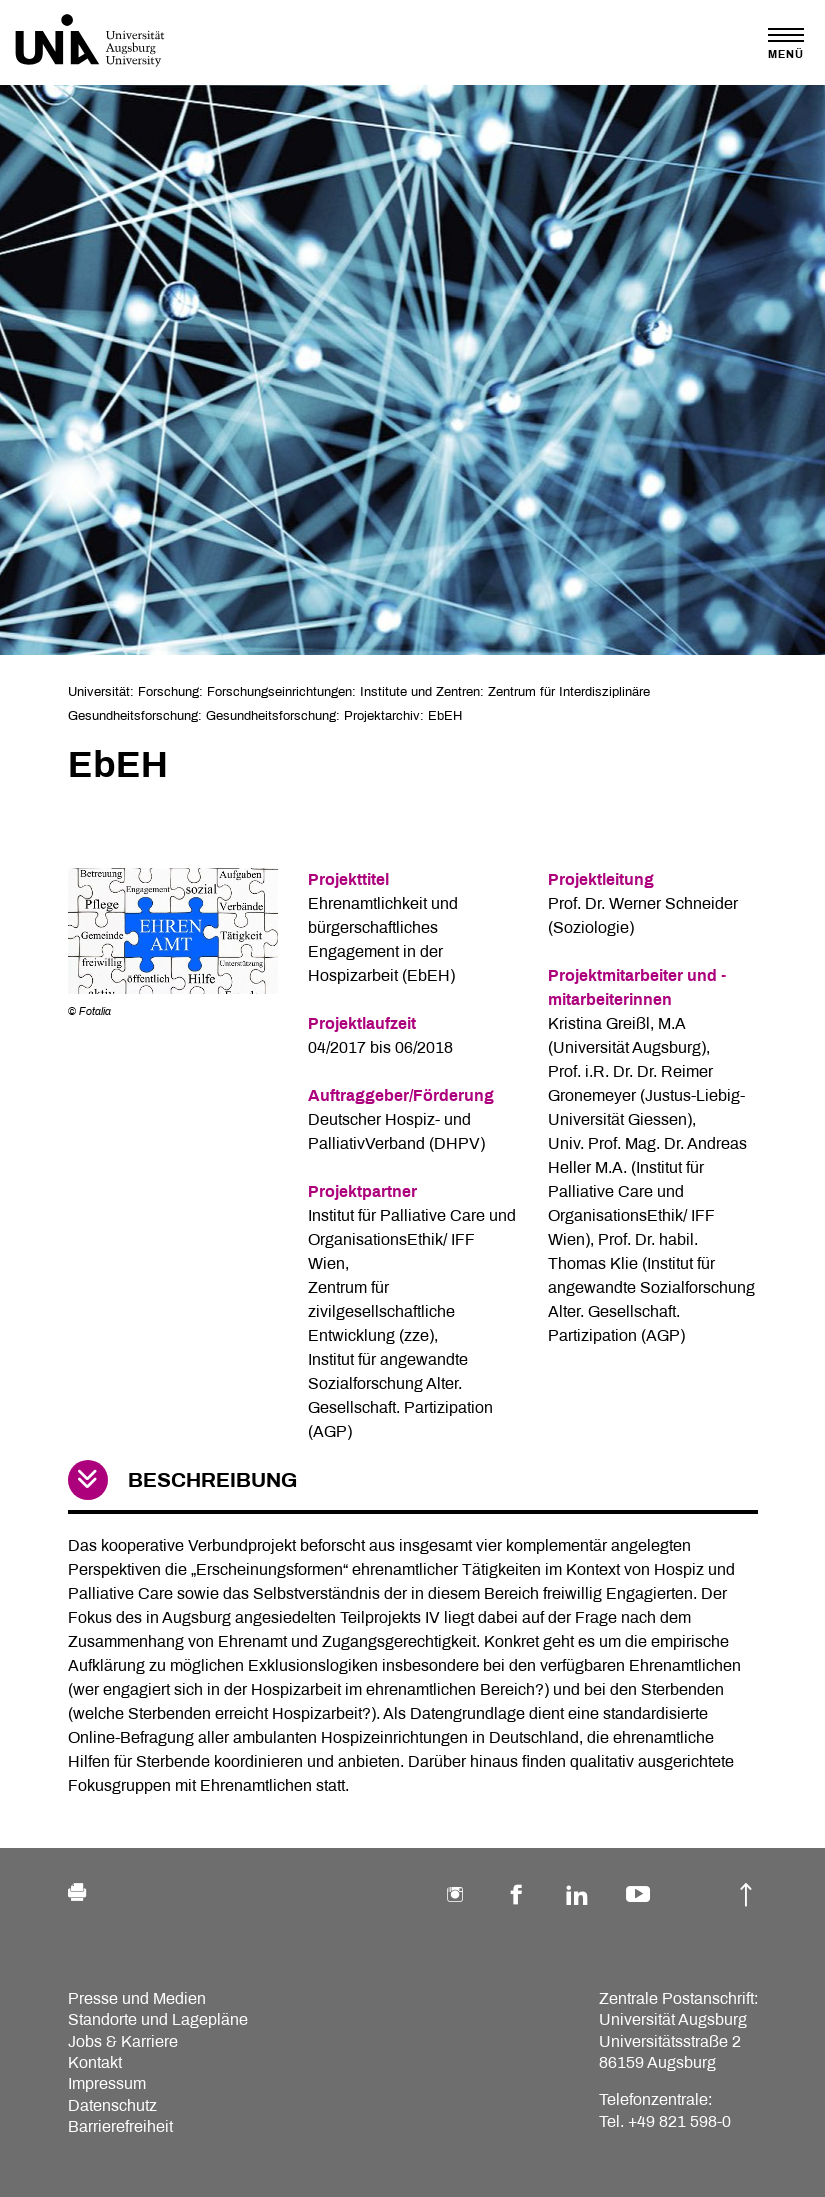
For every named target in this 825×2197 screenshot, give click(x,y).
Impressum (107, 2083)
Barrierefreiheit (120, 2126)
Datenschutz (112, 2105)
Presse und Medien (137, 1998)
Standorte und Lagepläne (158, 2019)
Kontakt (95, 2062)
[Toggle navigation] (786, 43)
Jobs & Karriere (123, 2041)
